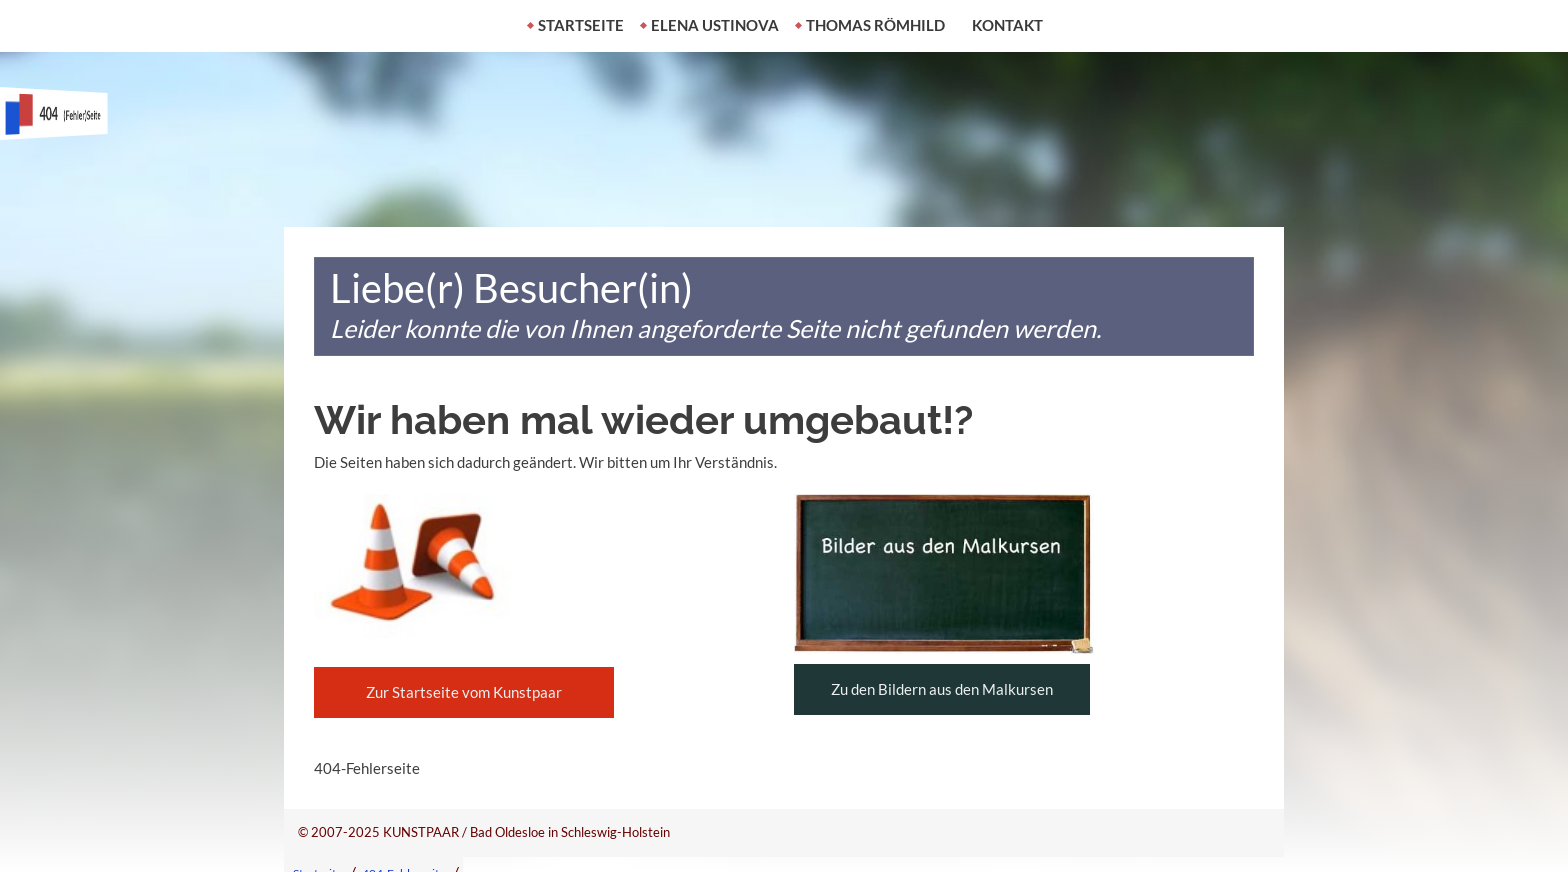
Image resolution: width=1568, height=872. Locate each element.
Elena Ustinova (715, 25)
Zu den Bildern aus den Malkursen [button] (942, 689)
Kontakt (1007, 25)
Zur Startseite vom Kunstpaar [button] (464, 692)
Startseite (581, 25)
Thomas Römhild (875, 25)
